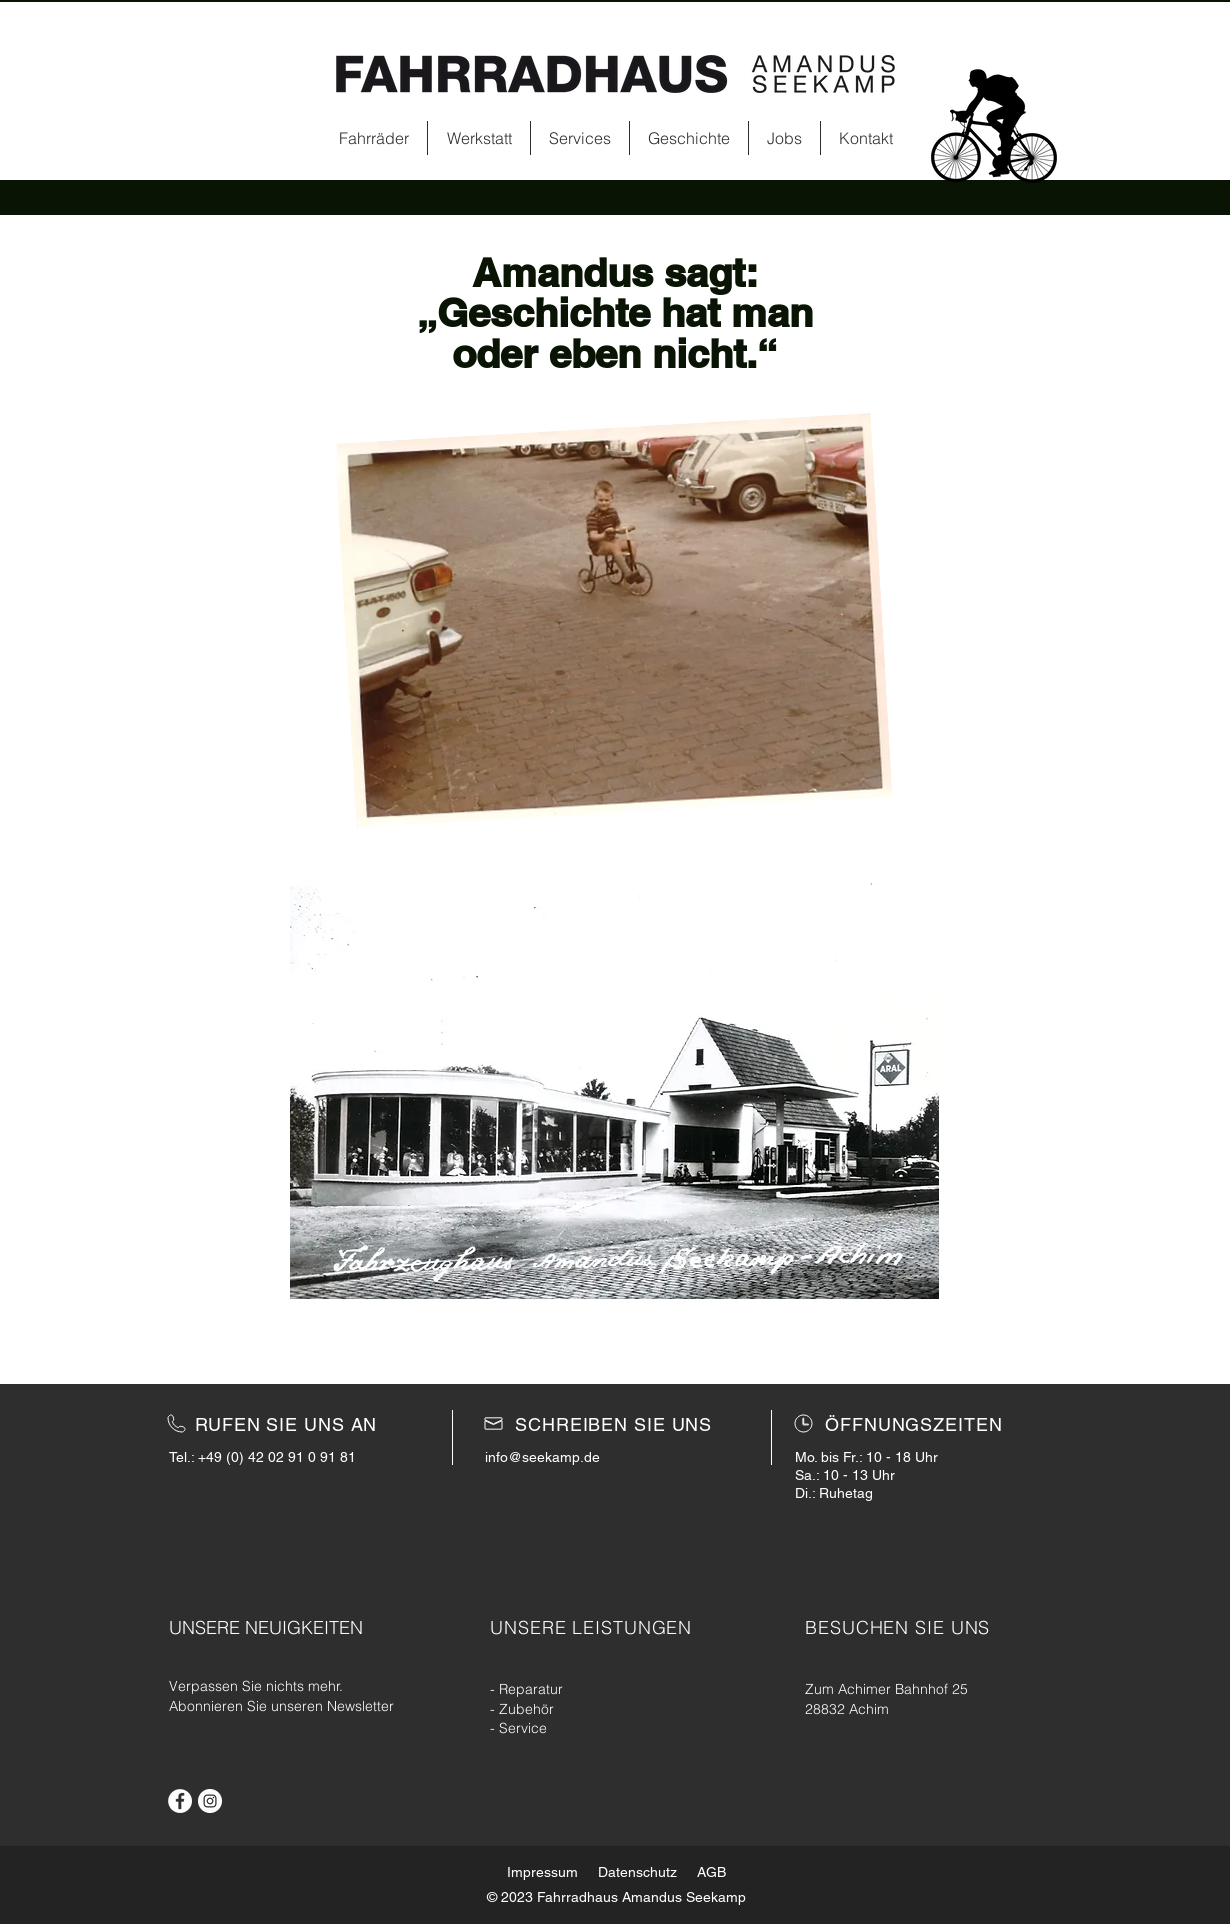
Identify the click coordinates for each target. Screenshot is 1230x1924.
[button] (614, 1088)
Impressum (542, 1872)
